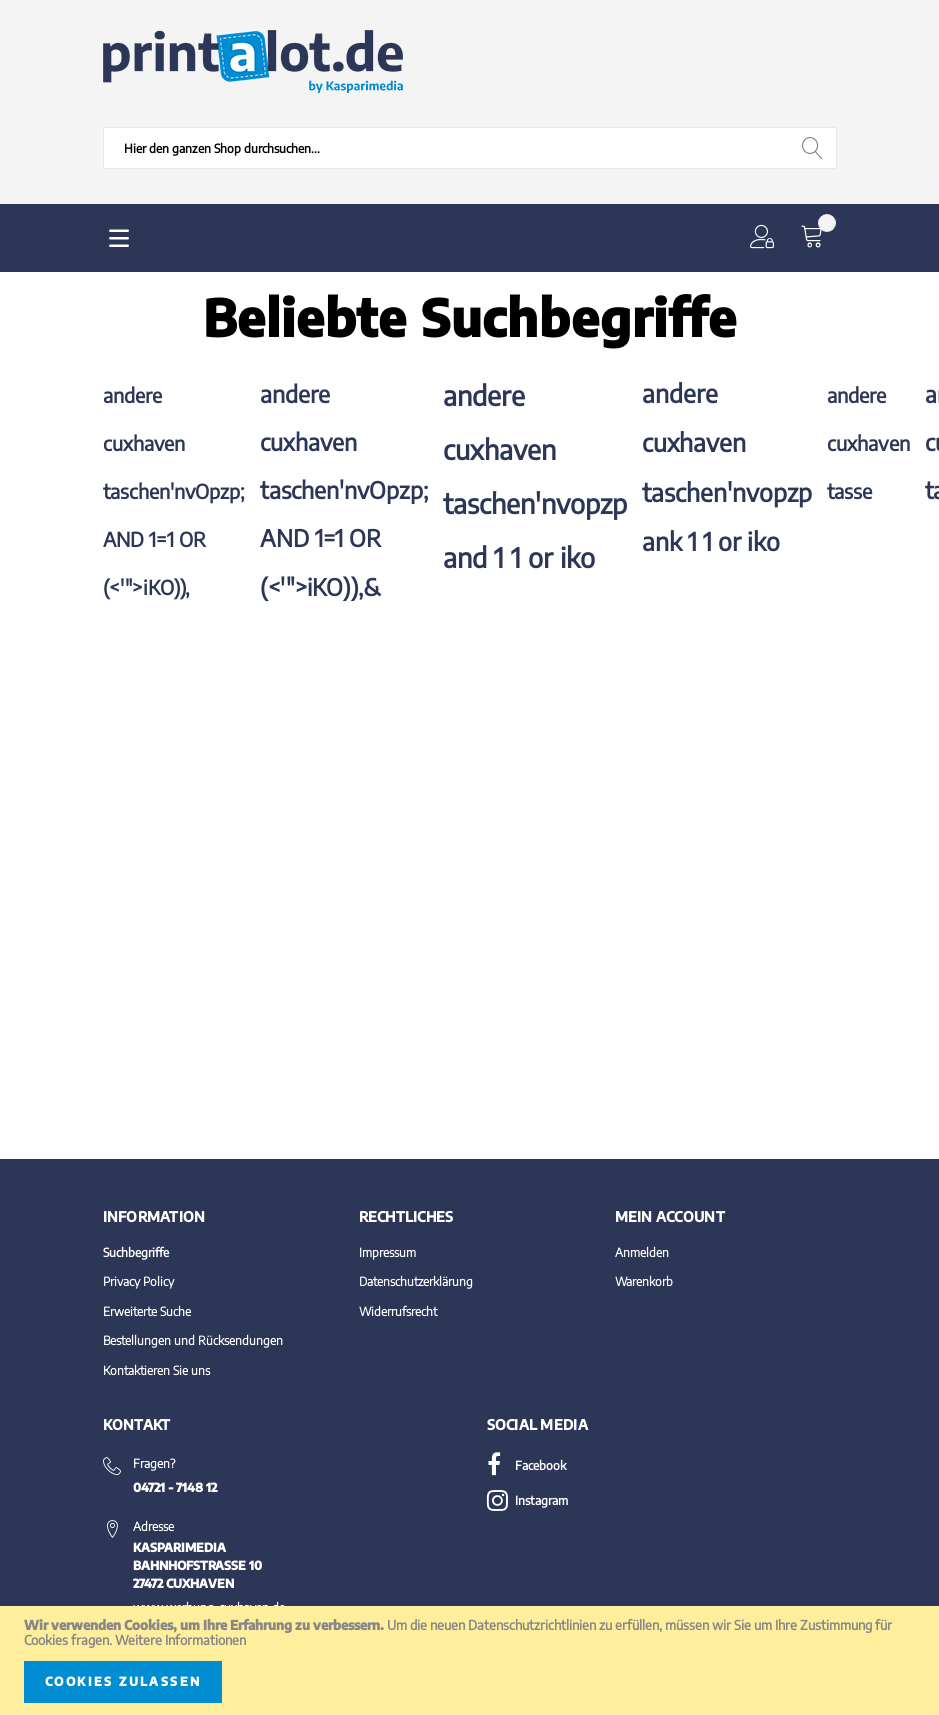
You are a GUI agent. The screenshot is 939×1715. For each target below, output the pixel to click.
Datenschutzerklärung (416, 1281)
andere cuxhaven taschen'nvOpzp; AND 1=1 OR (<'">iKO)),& (344, 490)
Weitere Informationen (180, 1640)
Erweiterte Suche (147, 1311)
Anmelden (642, 1252)
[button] (766, 238)
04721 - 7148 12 (175, 1487)
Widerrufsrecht (398, 1311)
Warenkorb (644, 1281)
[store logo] (253, 62)
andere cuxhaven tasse (868, 443)
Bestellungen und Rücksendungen (193, 1340)
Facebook (526, 1465)
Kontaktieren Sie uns (156, 1370)
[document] (469, 1660)
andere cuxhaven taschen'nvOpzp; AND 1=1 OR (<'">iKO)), (174, 491)
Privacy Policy (138, 1281)
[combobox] (470, 148)
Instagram (527, 1500)
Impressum (387, 1252)
